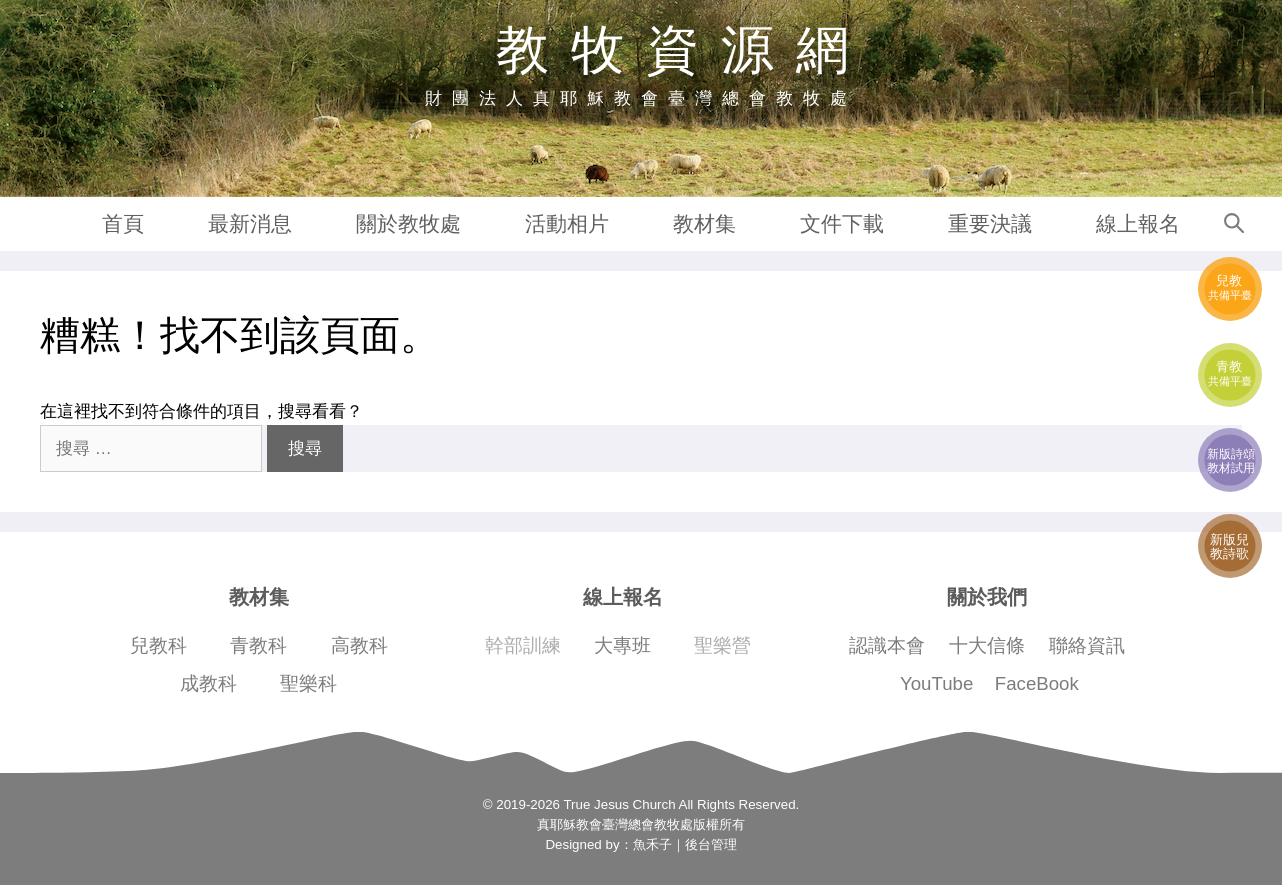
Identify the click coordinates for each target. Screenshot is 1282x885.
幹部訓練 (523, 645)
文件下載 (842, 224)
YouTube (936, 683)
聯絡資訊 (1087, 645)
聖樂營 (722, 645)
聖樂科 (308, 683)
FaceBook (1037, 683)
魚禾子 (652, 844)
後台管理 (711, 844)
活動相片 (567, 224)
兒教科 (158, 645)
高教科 (359, 645)
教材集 (704, 224)
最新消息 (250, 224)
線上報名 (1138, 224)
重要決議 (990, 224)
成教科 (208, 683)
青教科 (258, 645)
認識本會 (887, 645)
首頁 (123, 224)
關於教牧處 (408, 224)
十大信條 (987, 645)
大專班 (622, 645)
